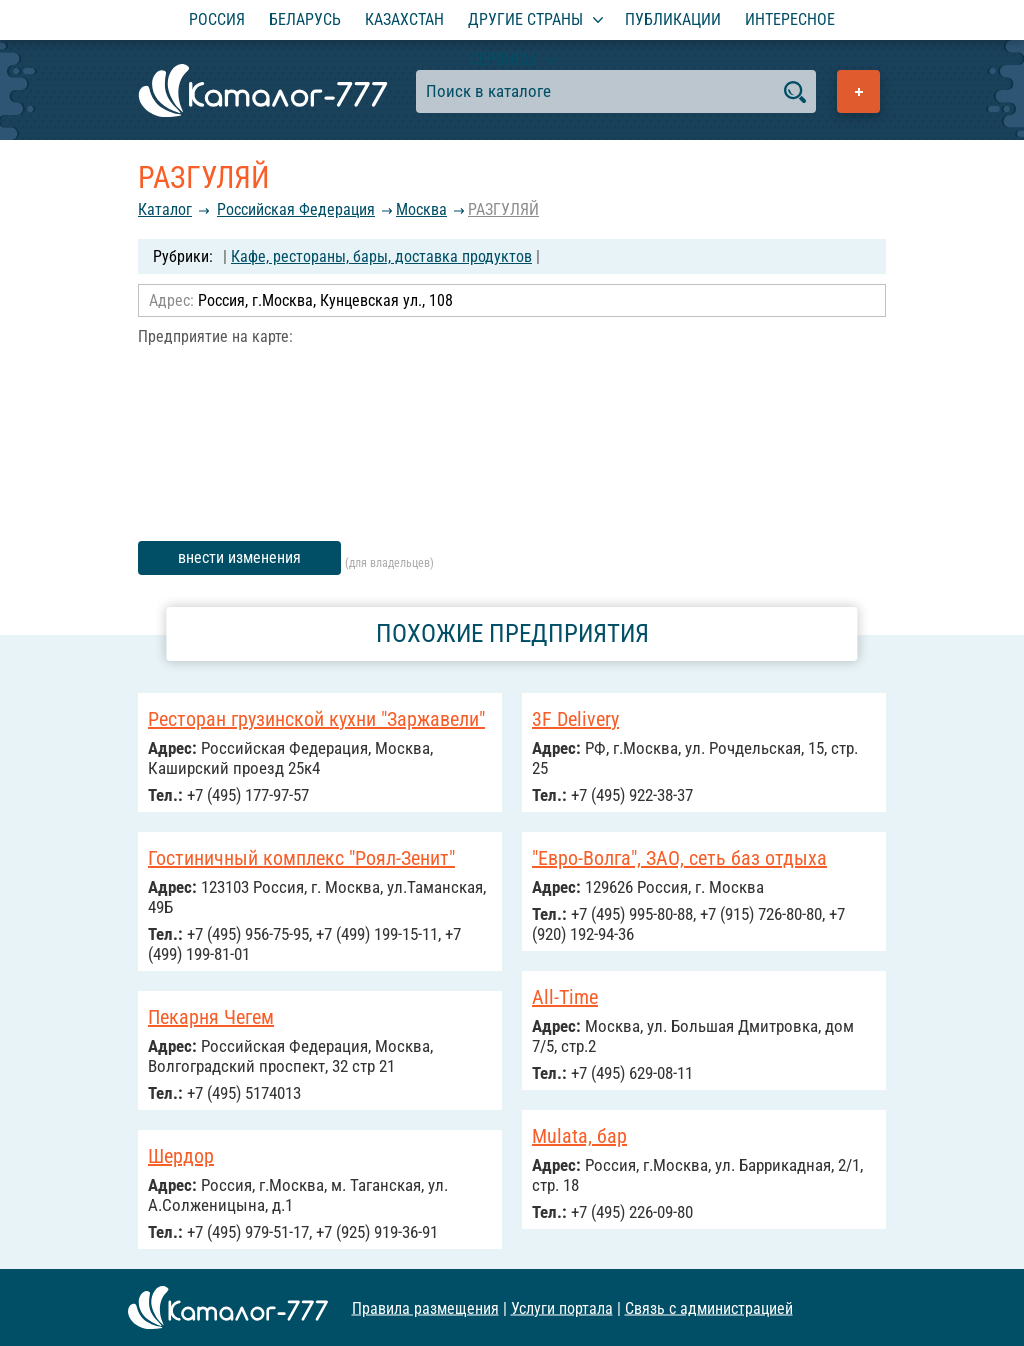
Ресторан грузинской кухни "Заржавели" (316, 719)
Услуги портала (562, 1307)
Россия (217, 19)
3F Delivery (575, 719)
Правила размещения (425, 1307)
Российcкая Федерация (296, 209)
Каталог (165, 209)
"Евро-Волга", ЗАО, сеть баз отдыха (679, 858)
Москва (421, 209)
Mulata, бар (579, 1136)
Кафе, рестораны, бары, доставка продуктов (381, 256)
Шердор (181, 1156)
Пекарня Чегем (211, 1017)
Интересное (790, 19)
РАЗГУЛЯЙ (503, 209)
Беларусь (305, 19)
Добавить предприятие (858, 91)
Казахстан (404, 19)
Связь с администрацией (709, 1307)
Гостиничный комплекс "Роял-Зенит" (301, 858)
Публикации (673, 19)
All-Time (565, 997)
